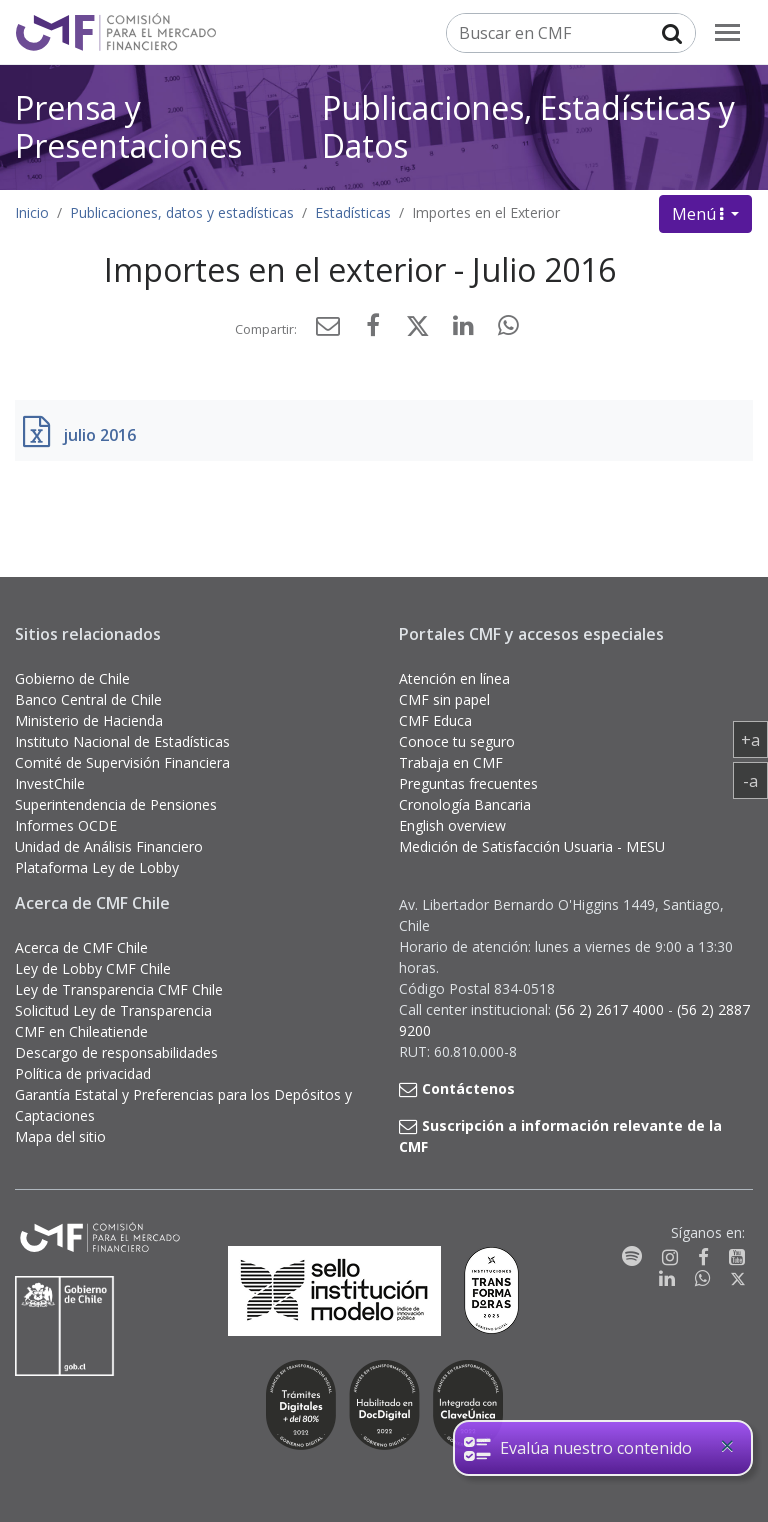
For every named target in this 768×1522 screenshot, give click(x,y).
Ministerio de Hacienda (89, 720)
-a (755, 780)
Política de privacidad (83, 1073)
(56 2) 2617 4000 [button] (611, 1009)
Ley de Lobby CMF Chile (93, 968)
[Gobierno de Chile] (65, 1326)
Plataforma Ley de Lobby (97, 867)
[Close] (727, 1446)
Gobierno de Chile (72, 678)
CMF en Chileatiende (81, 1031)
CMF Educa (435, 720)
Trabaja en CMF (451, 762)
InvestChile (50, 783)
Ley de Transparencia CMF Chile (119, 989)
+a (754, 739)
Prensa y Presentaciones (128, 126)
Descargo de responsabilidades (116, 1052)
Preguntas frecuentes (468, 783)
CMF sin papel (444, 699)
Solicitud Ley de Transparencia (113, 1010)
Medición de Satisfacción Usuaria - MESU (532, 846)
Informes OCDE (66, 825)
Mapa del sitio (60, 1136)
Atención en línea (454, 678)
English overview (452, 825)
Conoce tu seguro (457, 741)
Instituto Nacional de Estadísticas (122, 741)
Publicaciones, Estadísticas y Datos (528, 126)
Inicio (32, 212)
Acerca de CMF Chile (81, 947)
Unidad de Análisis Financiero (109, 846)
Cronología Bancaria (465, 804)
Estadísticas (353, 212)
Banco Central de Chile (88, 699)
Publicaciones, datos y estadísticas (182, 212)
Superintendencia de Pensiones (116, 804)
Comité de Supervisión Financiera (122, 762)
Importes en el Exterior (486, 212)
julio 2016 (99, 435)
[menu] (727, 32)
